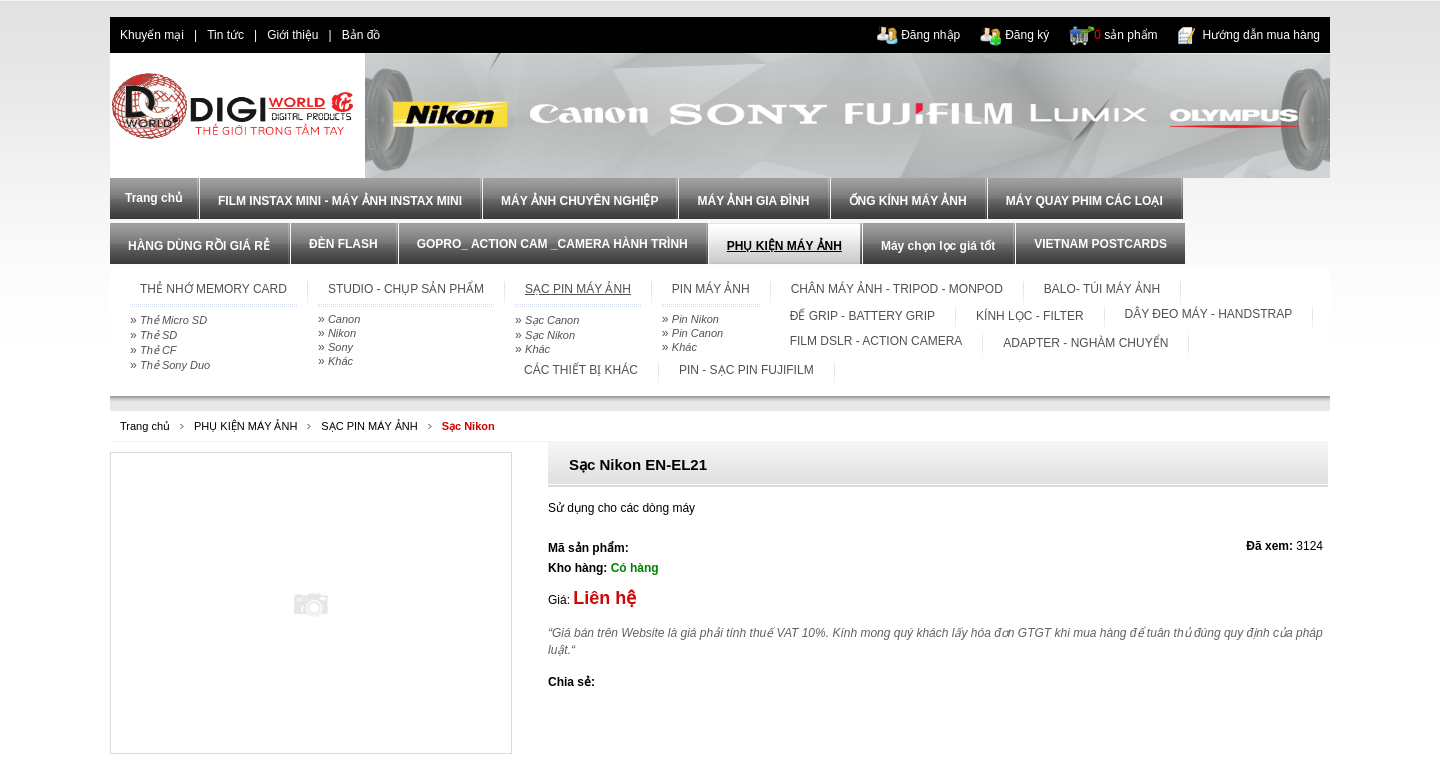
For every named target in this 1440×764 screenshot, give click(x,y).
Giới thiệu (292, 35)
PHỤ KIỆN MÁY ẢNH (784, 246)
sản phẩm (1125, 35)
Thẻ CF (158, 350)
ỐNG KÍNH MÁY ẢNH (908, 201)
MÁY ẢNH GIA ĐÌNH (753, 201)
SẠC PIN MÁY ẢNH (369, 426)
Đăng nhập (930, 35)
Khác (340, 361)
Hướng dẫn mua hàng (1261, 35)
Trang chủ (145, 426)
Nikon (342, 333)
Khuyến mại (152, 35)
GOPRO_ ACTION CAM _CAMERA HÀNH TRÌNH (552, 244)
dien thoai (426, 35)
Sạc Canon (552, 320)
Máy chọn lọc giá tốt (938, 246)
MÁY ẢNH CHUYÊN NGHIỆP (579, 201)
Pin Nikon (695, 319)
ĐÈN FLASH (343, 244)
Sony (340, 347)
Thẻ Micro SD (173, 320)
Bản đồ (361, 35)
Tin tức (225, 35)
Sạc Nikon (550, 335)
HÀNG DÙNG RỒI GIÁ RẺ (199, 246)
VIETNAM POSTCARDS (1100, 244)
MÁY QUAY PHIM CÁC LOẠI (1084, 201)
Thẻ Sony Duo (175, 365)
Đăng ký (1027, 35)
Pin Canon (697, 333)
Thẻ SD (158, 335)
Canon (344, 319)
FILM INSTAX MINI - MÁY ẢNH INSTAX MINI (340, 201)
